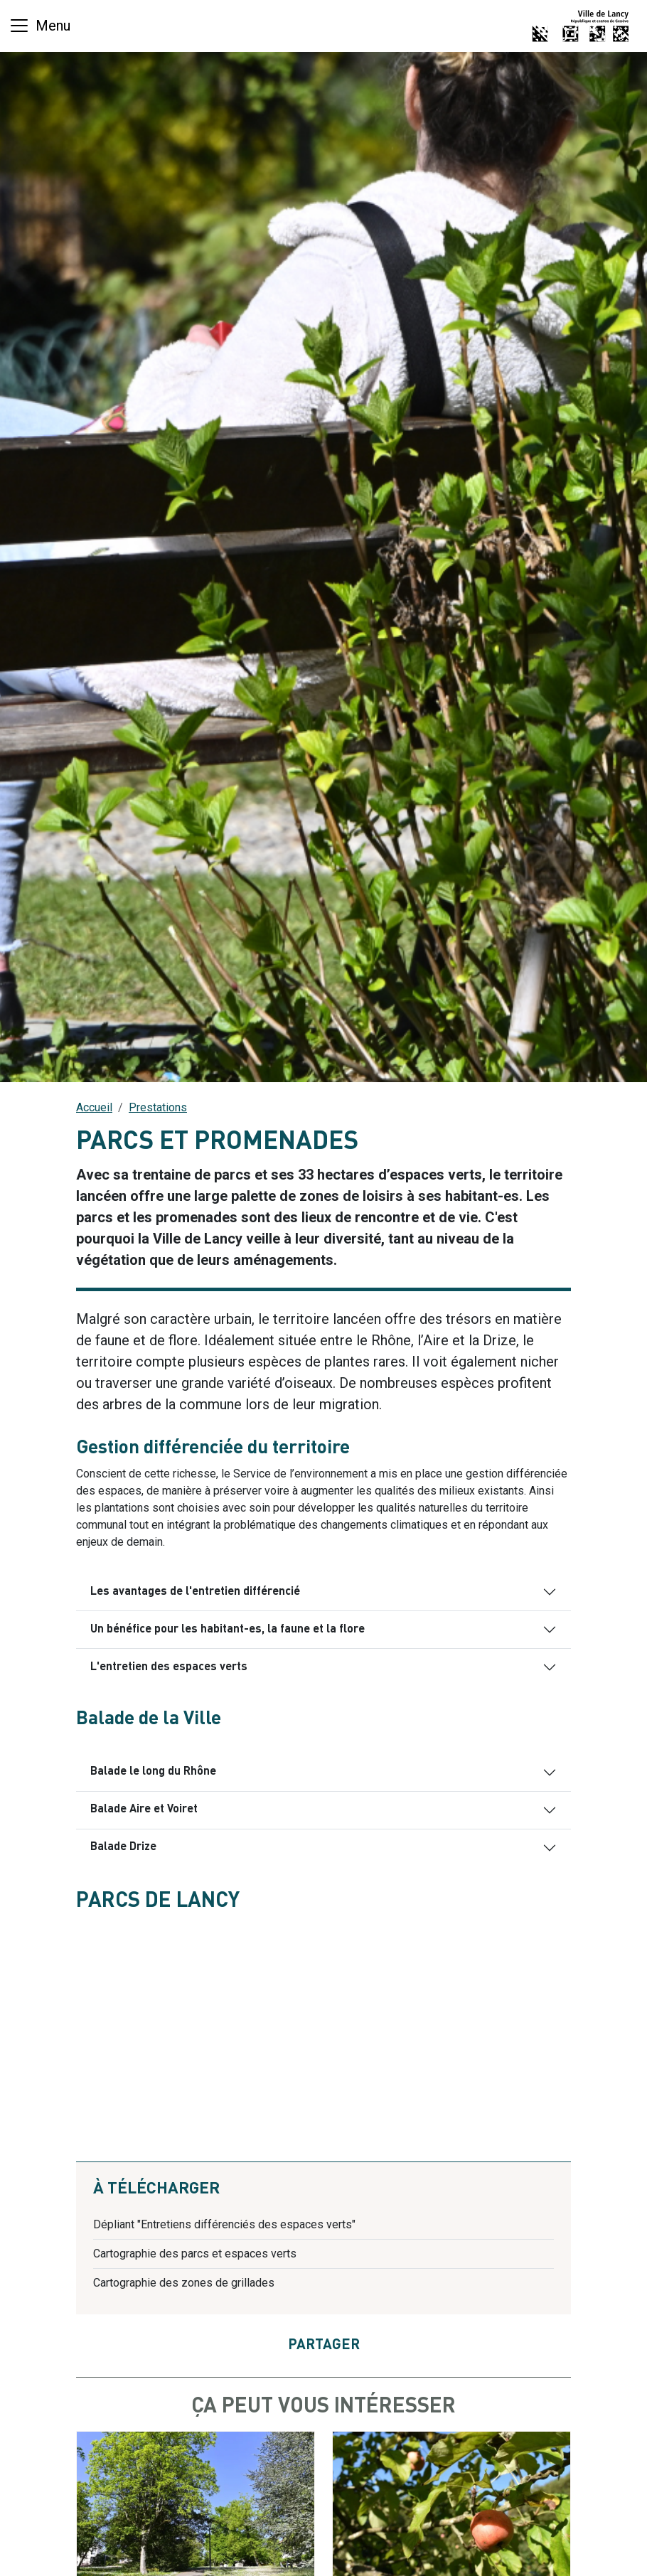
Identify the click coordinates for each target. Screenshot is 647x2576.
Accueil (94, 1107)
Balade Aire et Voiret (144, 1809)
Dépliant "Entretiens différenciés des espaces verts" (224, 2224)
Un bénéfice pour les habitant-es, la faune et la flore (227, 1629)
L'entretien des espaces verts (168, 1667)
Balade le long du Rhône (153, 1772)
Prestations (158, 1107)
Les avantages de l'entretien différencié (195, 1592)
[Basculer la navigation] (39, 25)
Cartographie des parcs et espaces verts (194, 2253)
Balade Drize (123, 1847)
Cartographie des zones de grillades (183, 2282)
